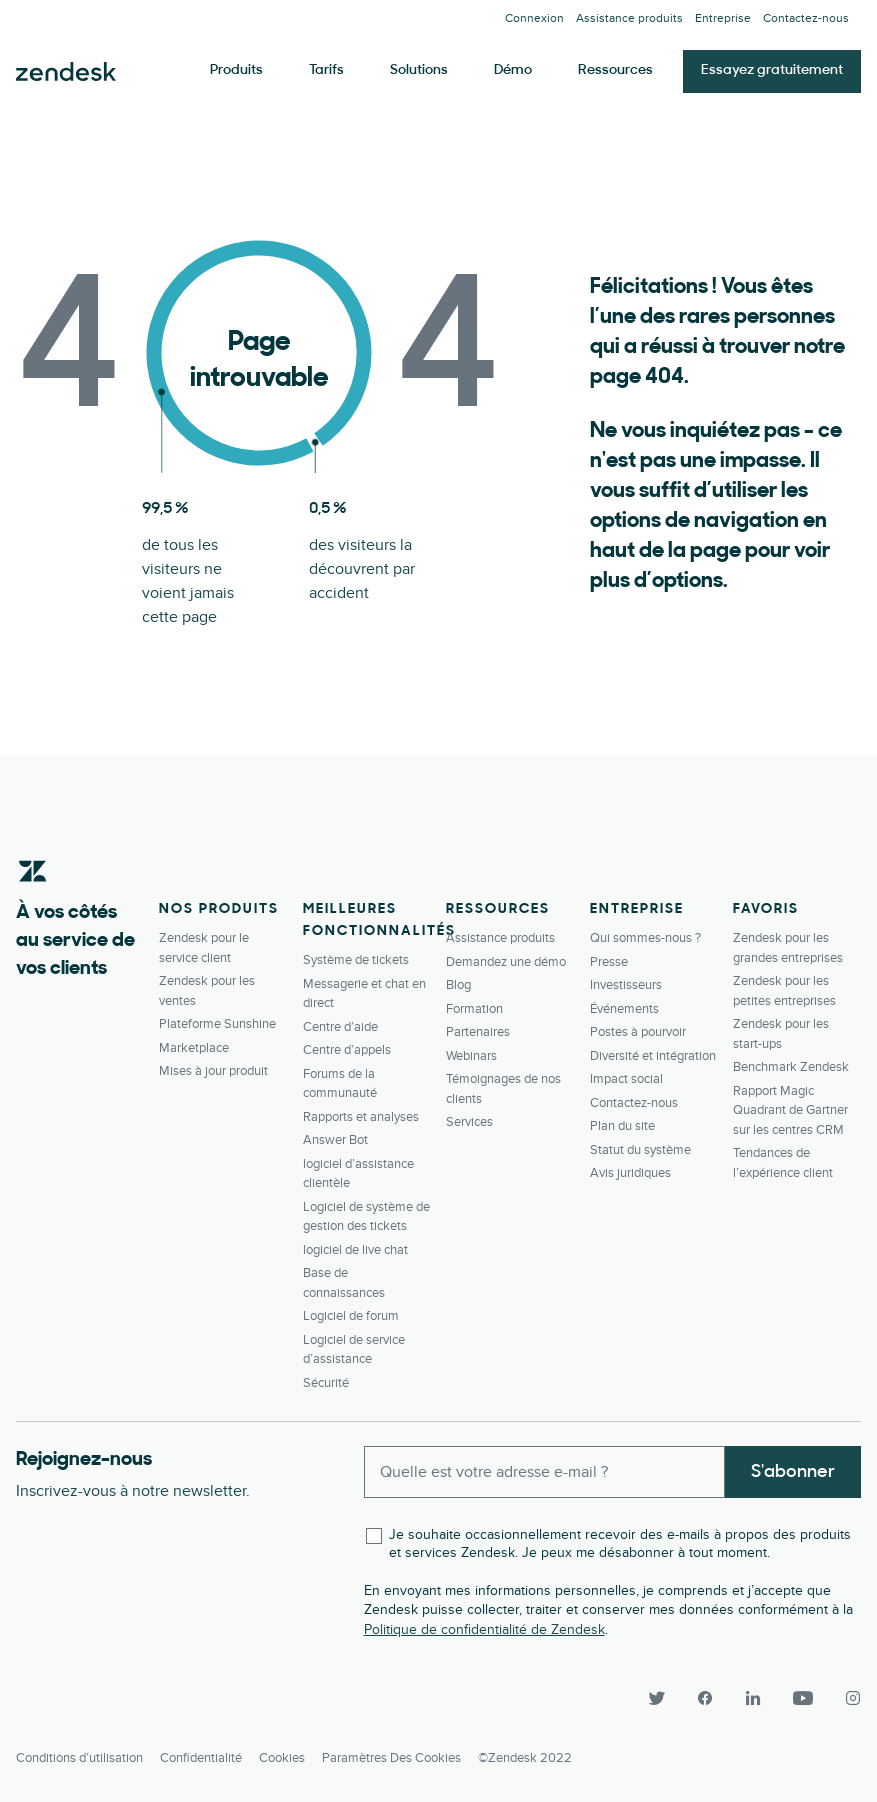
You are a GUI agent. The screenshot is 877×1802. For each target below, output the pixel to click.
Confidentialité (201, 1758)
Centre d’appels (347, 1050)
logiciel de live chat (355, 1250)
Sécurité (326, 1383)
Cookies (282, 1758)
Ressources (615, 70)
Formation (474, 1009)
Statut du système (640, 1150)
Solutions (419, 70)
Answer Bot (335, 1140)
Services (469, 1122)
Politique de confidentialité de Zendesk (484, 1629)
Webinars (471, 1056)
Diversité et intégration (653, 1056)
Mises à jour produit (213, 1071)
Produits (236, 70)
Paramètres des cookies (391, 1758)
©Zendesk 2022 (525, 1758)
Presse (609, 962)
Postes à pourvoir (638, 1032)
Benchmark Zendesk (791, 1067)
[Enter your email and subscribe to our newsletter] (545, 1472)
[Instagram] (845, 1698)
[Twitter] (657, 1698)
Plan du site (622, 1126)
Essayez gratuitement (772, 70)
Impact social (626, 1079)
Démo (513, 70)
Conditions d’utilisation (79, 1758)
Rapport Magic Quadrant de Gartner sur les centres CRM (790, 1110)
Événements (624, 1009)
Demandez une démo (506, 962)
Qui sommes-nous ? (645, 938)
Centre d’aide (340, 1027)
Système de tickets (356, 960)
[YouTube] (803, 1698)
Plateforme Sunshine (217, 1024)
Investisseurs (626, 985)
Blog (458, 985)
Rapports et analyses (361, 1117)
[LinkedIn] (753, 1698)
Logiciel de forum (351, 1316)
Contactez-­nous (806, 18)
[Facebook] (705, 1698)
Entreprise (723, 18)
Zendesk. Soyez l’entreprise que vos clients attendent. (66, 72)
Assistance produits (629, 18)
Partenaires (478, 1032)
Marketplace (194, 1048)
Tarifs (326, 70)
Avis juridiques (630, 1173)
